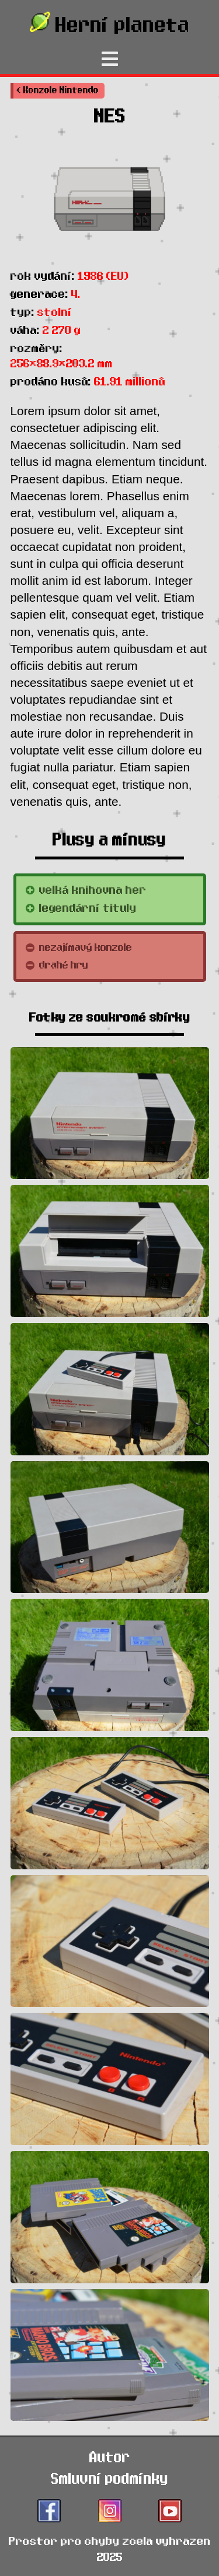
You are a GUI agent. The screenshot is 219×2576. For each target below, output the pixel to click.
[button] (58, 91)
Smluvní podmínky (109, 2479)
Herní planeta (110, 23)
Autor (109, 2457)
